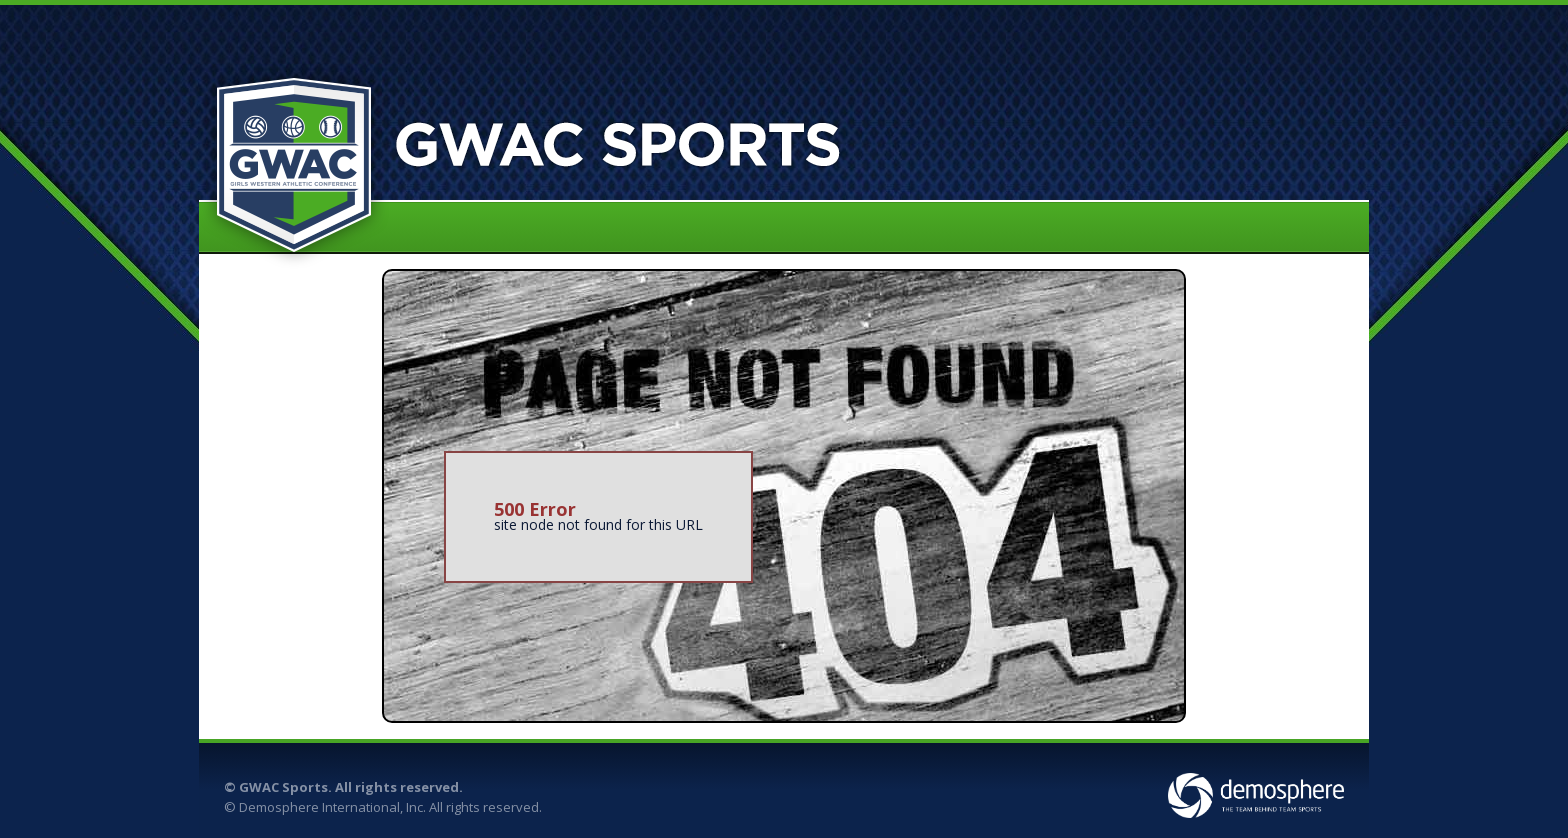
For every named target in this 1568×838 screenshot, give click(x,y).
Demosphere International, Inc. (332, 807)
